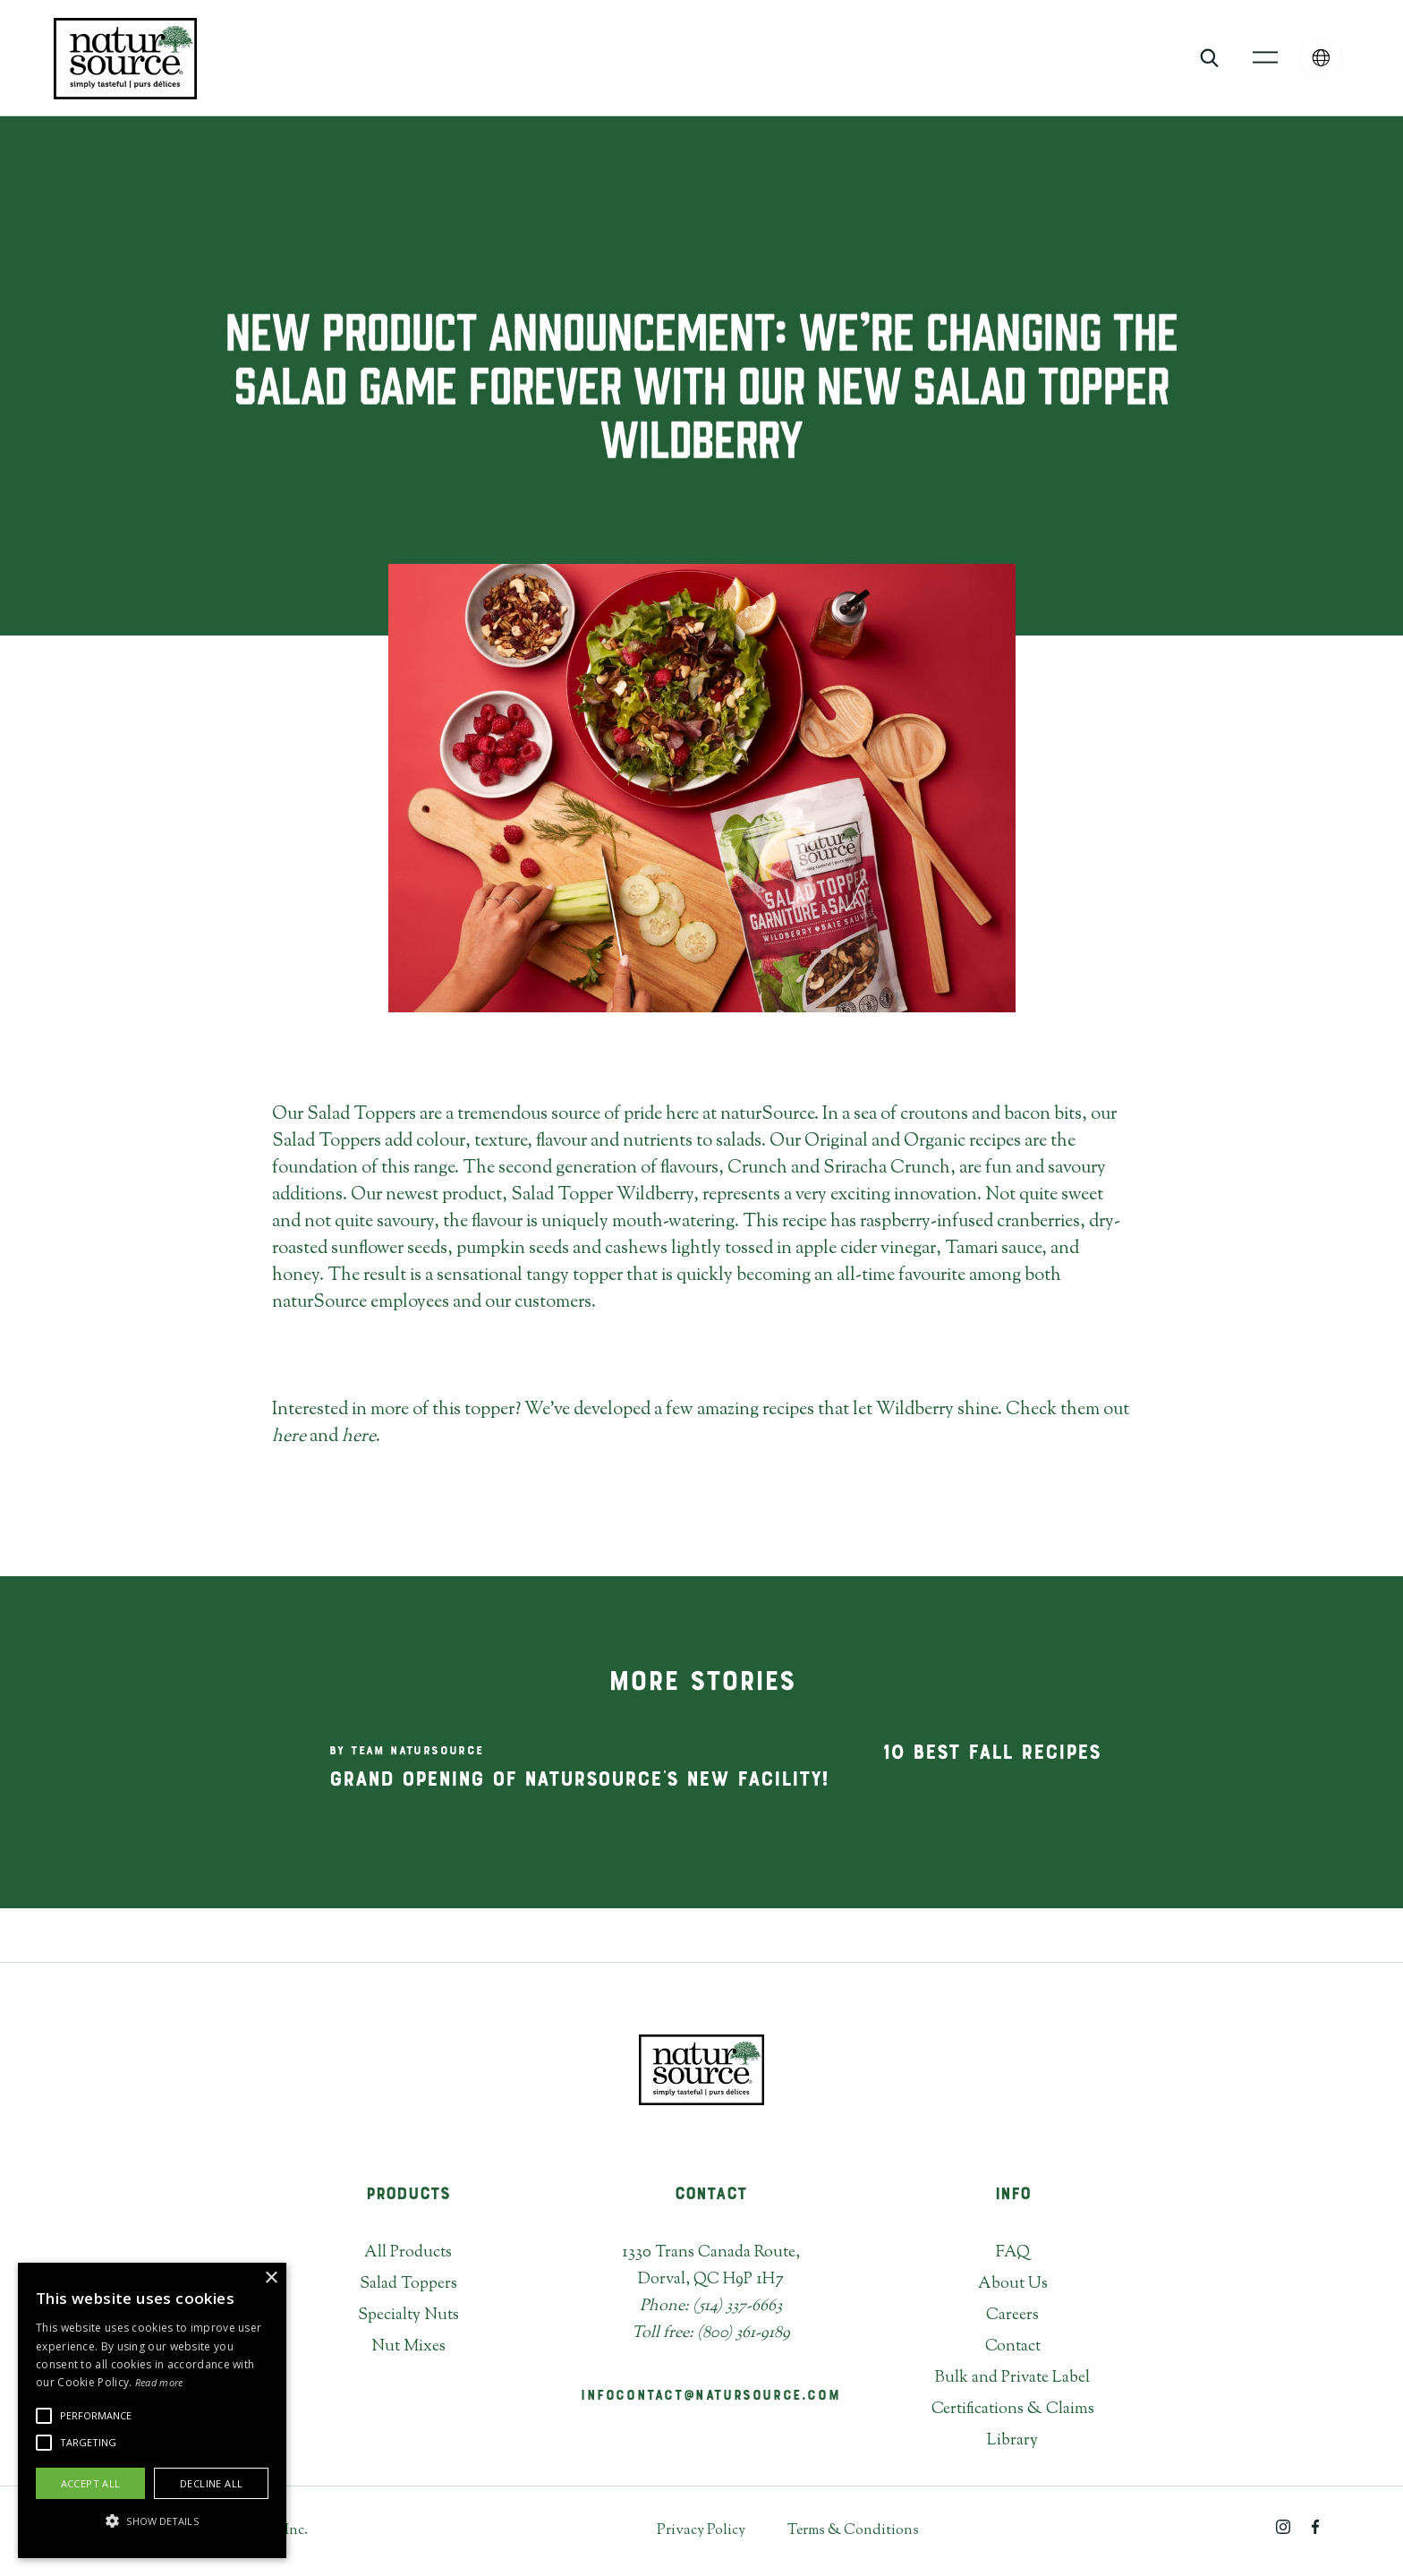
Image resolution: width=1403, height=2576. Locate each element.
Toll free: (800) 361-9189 (711, 2333)
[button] (1265, 58)
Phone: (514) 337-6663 (711, 2306)
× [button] (270, 2278)
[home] (125, 58)
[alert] (152, 2410)
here (289, 1437)
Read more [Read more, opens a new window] (159, 2382)
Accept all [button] (91, 2483)
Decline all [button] (211, 2483)
